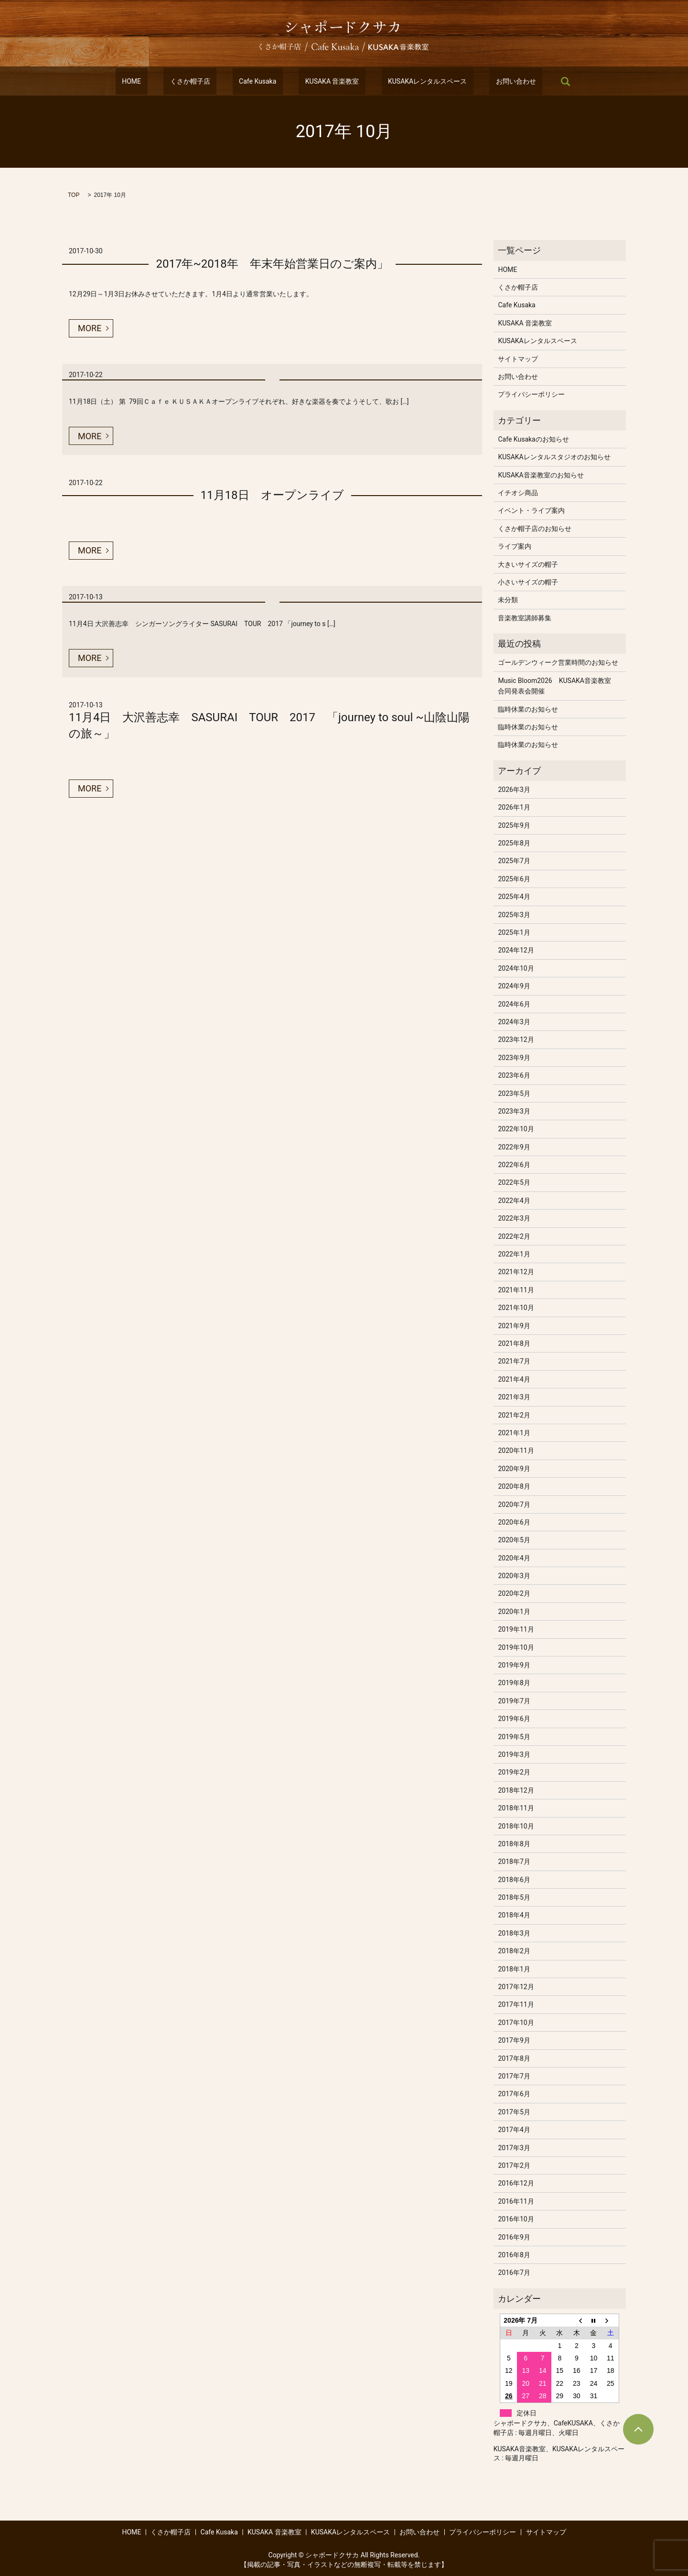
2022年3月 (514, 1218)
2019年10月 (516, 1647)
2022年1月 (514, 1254)
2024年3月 (514, 1022)
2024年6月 (514, 1004)
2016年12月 (516, 2183)
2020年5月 (514, 1540)
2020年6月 (514, 1522)
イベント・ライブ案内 (531, 510)
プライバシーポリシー (531, 394)
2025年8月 (514, 843)
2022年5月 (514, 1182)
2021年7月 (514, 1361)
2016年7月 (514, 2272)
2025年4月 (514, 896)
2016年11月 (516, 2201)
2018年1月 (514, 1969)
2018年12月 (516, 1790)
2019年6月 (514, 1718)
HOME (163, 81)
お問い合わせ (483, 81)
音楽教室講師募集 (524, 618)
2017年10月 (516, 2022)
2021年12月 (516, 1272)
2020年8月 (514, 1486)
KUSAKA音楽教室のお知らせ (540, 475)
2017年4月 (514, 2129)
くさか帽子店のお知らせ (534, 528)
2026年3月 (514, 789)
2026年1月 (514, 807)
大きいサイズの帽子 (528, 564)
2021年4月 (514, 1379)
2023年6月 (514, 1075)
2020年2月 (514, 1593)
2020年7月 (514, 1504)
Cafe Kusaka (263, 81)
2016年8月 (514, 2255)
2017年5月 (514, 2112)
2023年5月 (514, 1093)
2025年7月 (514, 861)
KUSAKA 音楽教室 (326, 81)
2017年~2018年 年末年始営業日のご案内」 (272, 264)
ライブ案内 (514, 546)
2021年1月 (514, 1433)
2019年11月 (516, 1629)
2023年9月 (514, 1057)
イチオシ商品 (518, 493)
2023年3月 (514, 1111)
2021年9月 (514, 1326)
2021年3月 (514, 1397)
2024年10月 (516, 968)
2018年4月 (514, 1915)
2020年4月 (514, 1558)
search (527, 81)
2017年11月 (516, 2004)
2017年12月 (516, 1987)
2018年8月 (514, 1844)
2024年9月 (514, 986)
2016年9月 (514, 2237)
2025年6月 (514, 879)
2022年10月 (516, 1129)
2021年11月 (516, 1290)
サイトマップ (518, 359)
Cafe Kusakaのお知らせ (533, 439)
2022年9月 (514, 1147)
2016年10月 (516, 2219)
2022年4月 (514, 1200)
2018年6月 (514, 1879)
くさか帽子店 (209, 81)
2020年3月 (514, 1576)
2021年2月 (514, 1415)
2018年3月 (514, 1933)
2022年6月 (514, 1165)
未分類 (508, 600)
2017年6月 (514, 2094)
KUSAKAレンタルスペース (407, 81)
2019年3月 (514, 1754)
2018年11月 (516, 1808)
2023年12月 (516, 1039)
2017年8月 (514, 2058)
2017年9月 (514, 2040)
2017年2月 (514, 2165)
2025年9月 (514, 825)
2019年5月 (514, 1737)
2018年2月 (514, 1951)
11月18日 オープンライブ (272, 495)
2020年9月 (514, 1468)
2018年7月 (514, 1861)
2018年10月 (516, 1826)
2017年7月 (514, 2076)
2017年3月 (514, 2148)
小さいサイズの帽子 (528, 582)
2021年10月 (516, 1307)
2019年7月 (514, 1701)
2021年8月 (514, 1343)
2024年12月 (516, 950)
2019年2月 (514, 1772)
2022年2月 (514, 1236)
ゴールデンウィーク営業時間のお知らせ (558, 662)
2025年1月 (514, 932)
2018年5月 (514, 1897)
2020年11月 (516, 1450)
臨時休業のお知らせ (528, 709)
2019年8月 (514, 1683)
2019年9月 (514, 1665)
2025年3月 (514, 915)
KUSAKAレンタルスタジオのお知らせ (554, 457)
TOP (73, 195)
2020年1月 (514, 1611)
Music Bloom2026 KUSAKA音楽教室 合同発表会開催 (557, 686)
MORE (89, 328)
